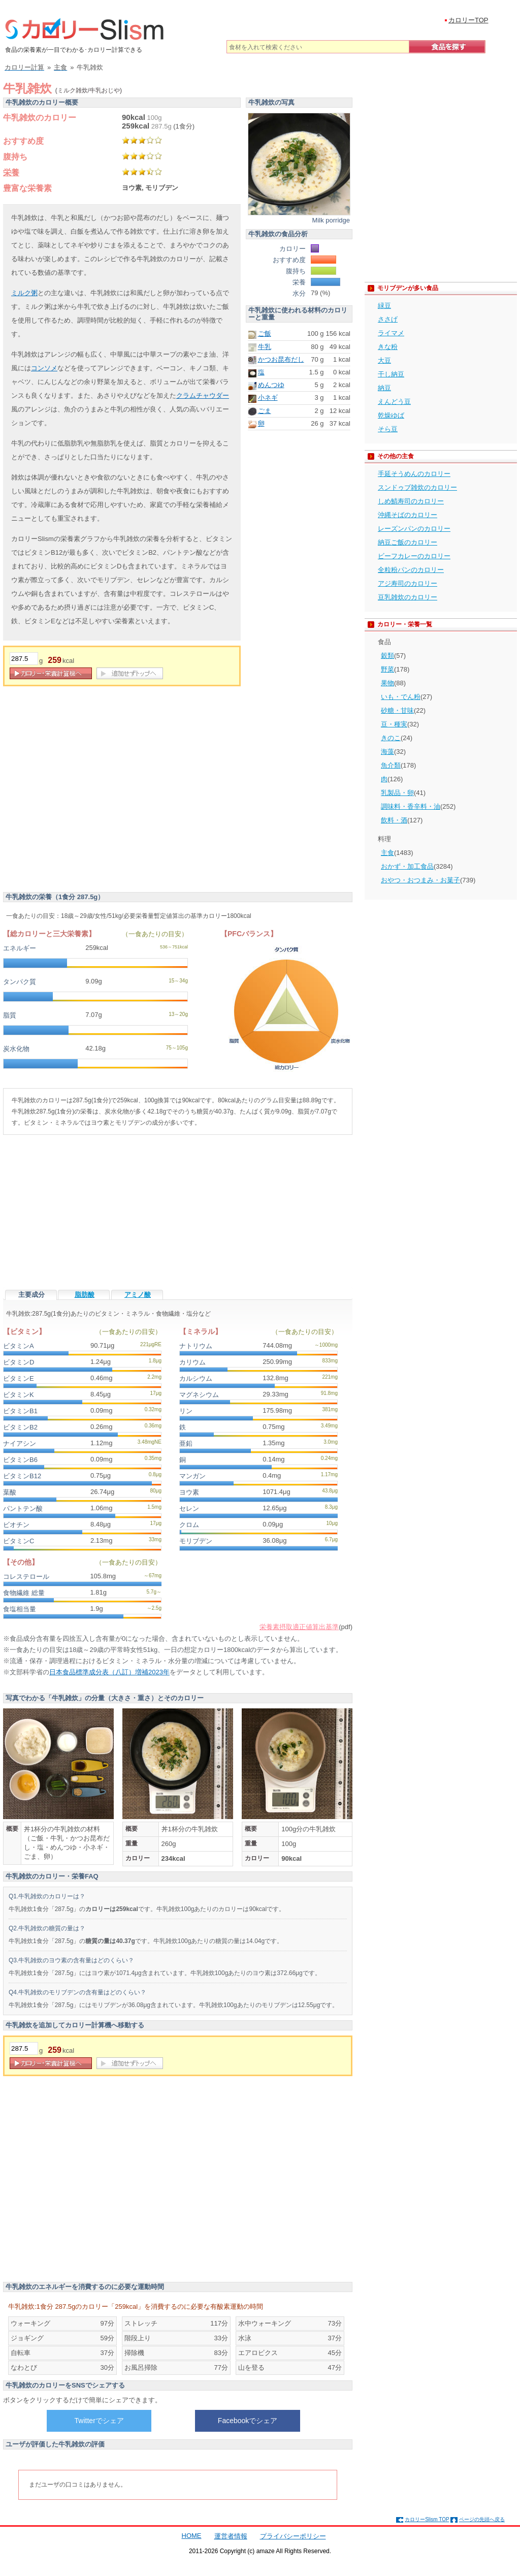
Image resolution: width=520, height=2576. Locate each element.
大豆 (384, 360)
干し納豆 (391, 374)
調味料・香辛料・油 (410, 806)
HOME (192, 2535)
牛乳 (264, 347)
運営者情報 (230, 2536)
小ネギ (268, 397)
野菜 (387, 669)
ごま (264, 411)
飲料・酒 (394, 820)
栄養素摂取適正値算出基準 (299, 1627)
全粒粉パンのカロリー (411, 570)
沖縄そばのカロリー (407, 515)
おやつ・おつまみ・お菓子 (420, 880)
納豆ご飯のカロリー (407, 542)
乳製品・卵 (397, 793)
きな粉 (388, 347)
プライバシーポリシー (293, 2536)
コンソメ (44, 368)
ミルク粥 (24, 293)
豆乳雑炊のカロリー (407, 597)
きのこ (391, 738)
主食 (387, 852)
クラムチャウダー (202, 395)
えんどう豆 (394, 401)
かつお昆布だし (281, 359)
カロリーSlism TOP (427, 2519)
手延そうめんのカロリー (414, 474)
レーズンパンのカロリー (414, 528)
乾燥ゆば (391, 415)
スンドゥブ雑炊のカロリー (417, 487)
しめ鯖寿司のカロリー (411, 501)
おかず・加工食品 (407, 866)
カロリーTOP (468, 20)
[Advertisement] (95, 791)
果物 (387, 683)
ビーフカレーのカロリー (414, 556)
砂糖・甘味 (397, 710)
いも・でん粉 (400, 697)
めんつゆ (271, 385)
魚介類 (391, 765)
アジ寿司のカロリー (407, 583)
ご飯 (264, 333)
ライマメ (391, 333)
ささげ (388, 319)
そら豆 (388, 429)
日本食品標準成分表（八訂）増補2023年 (109, 1672)
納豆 (384, 388)
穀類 (387, 655)
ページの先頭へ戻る (482, 2519)
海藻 (387, 751)
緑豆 (384, 305)
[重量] (24, 658)
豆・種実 (394, 724)
